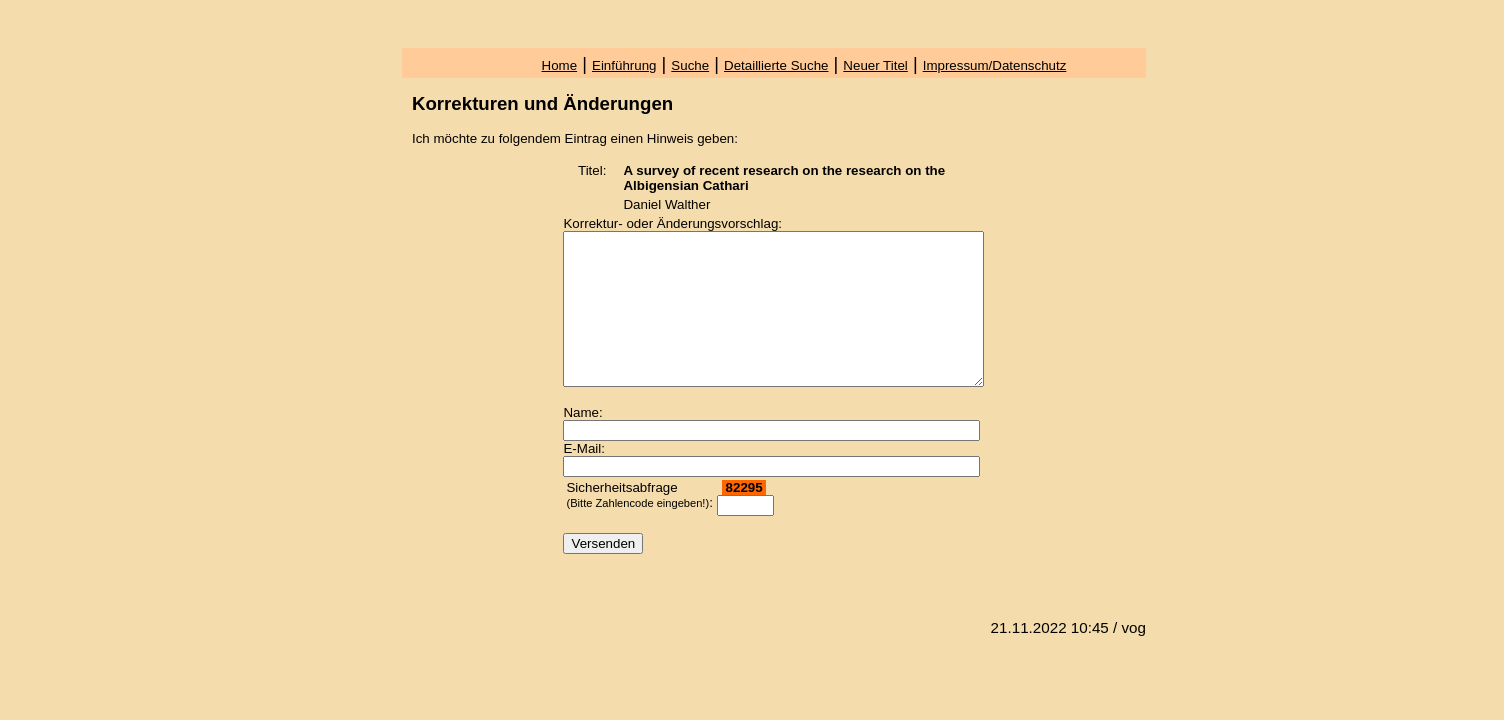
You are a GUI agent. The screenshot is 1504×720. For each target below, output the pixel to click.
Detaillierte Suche (776, 65)
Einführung (624, 65)
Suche (690, 65)
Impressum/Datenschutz (995, 65)
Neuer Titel (875, 65)
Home (560, 65)
